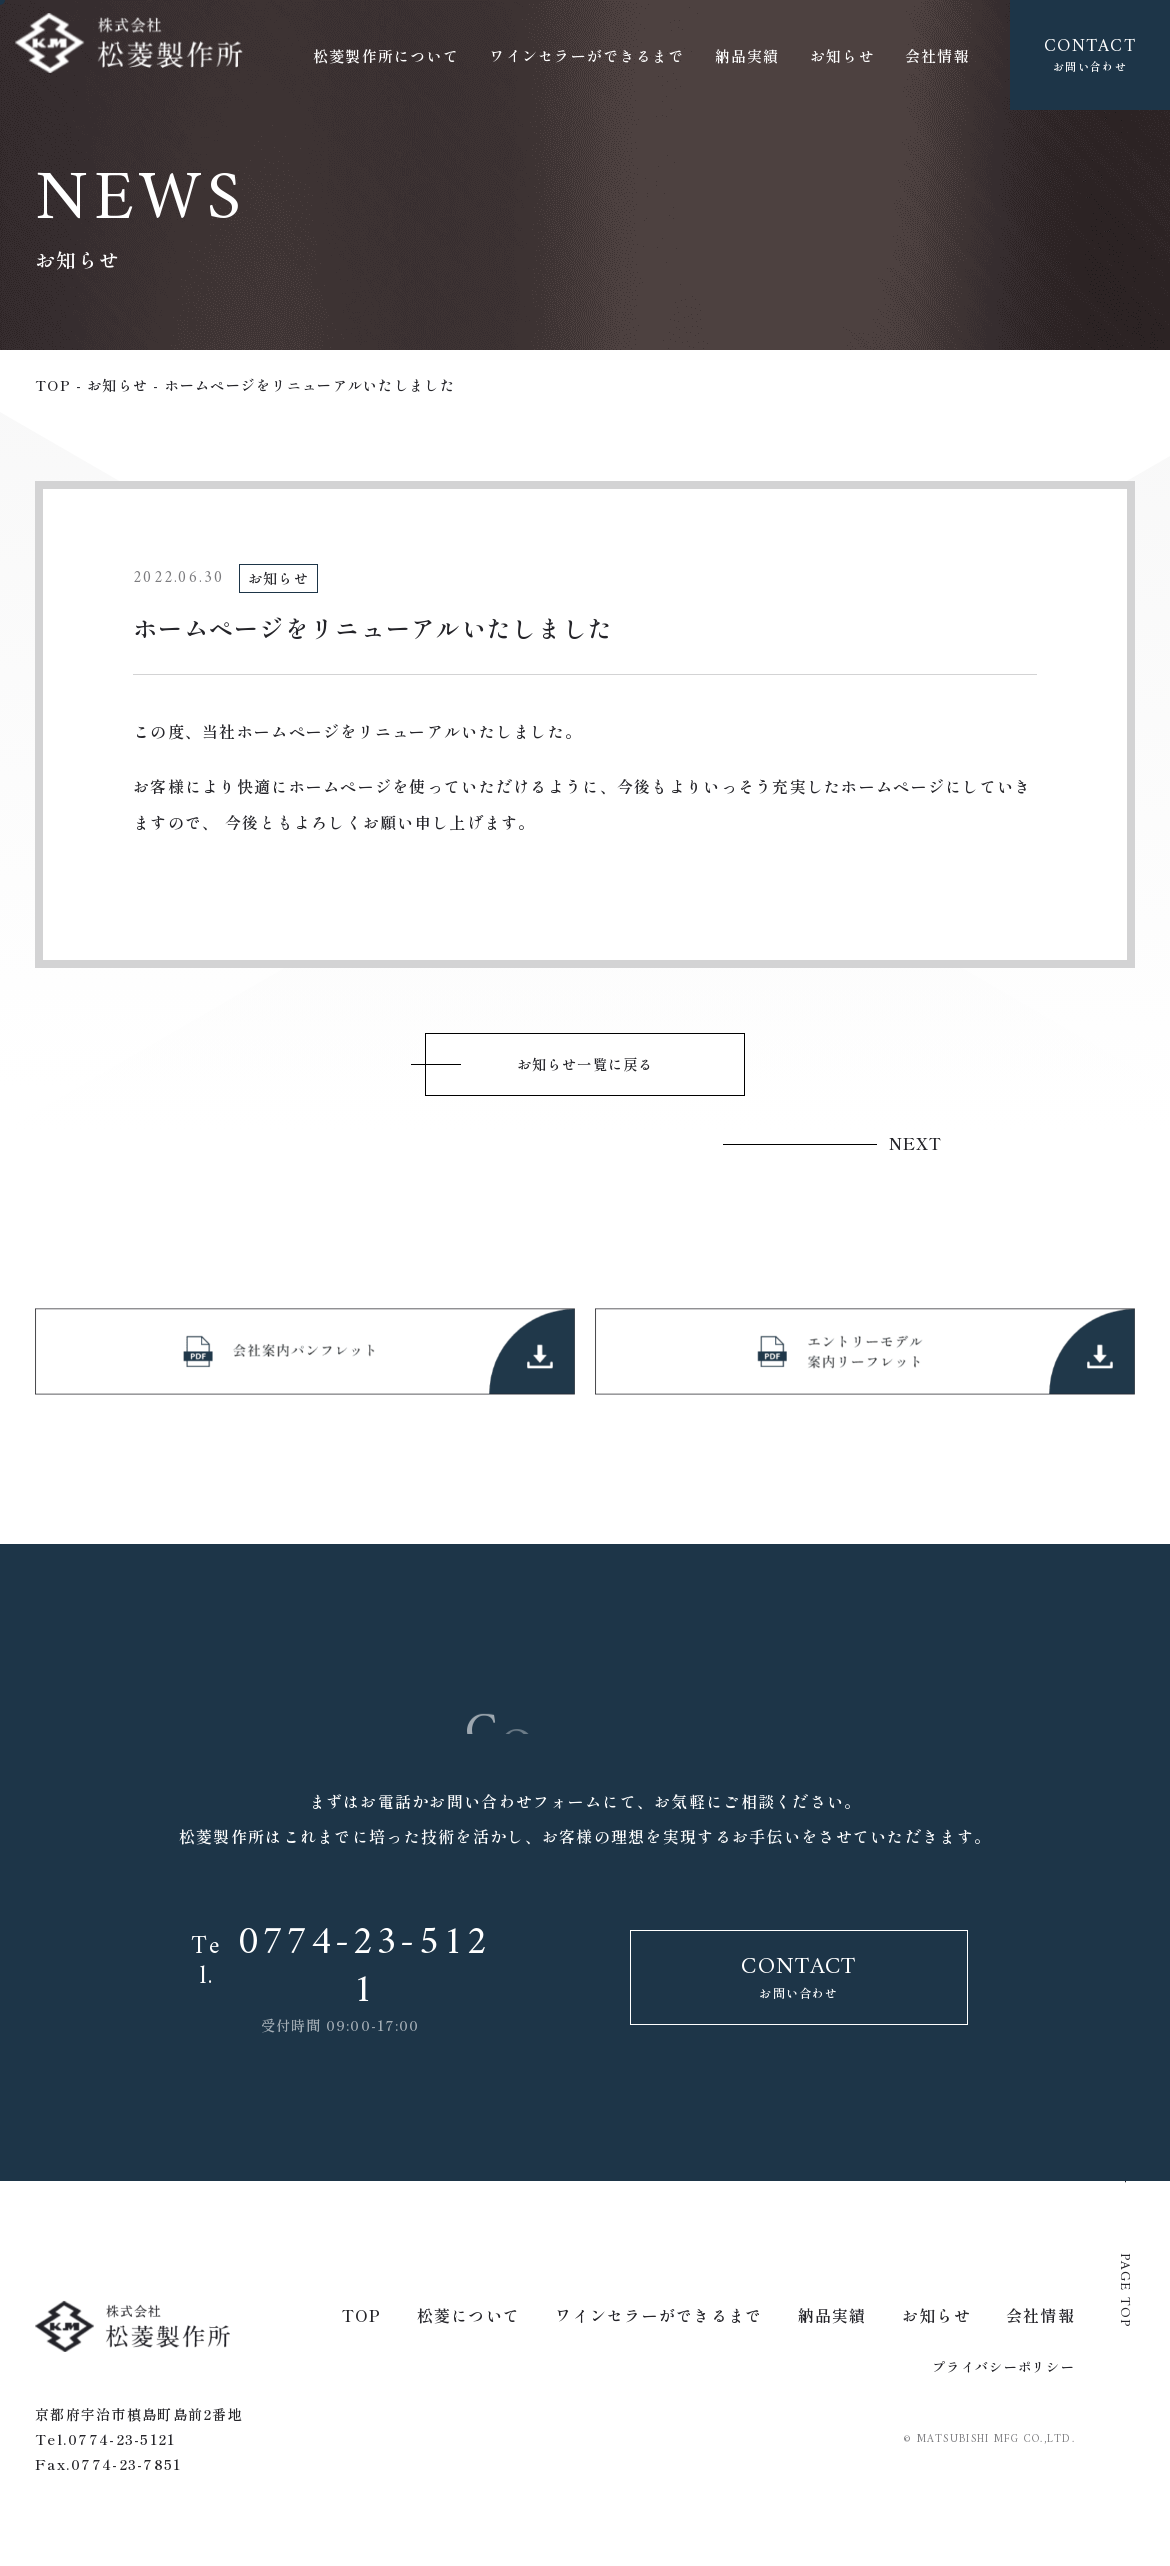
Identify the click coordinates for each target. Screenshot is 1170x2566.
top (53, 385)
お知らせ (117, 385)
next (915, 1144)
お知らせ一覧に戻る (585, 1067)
